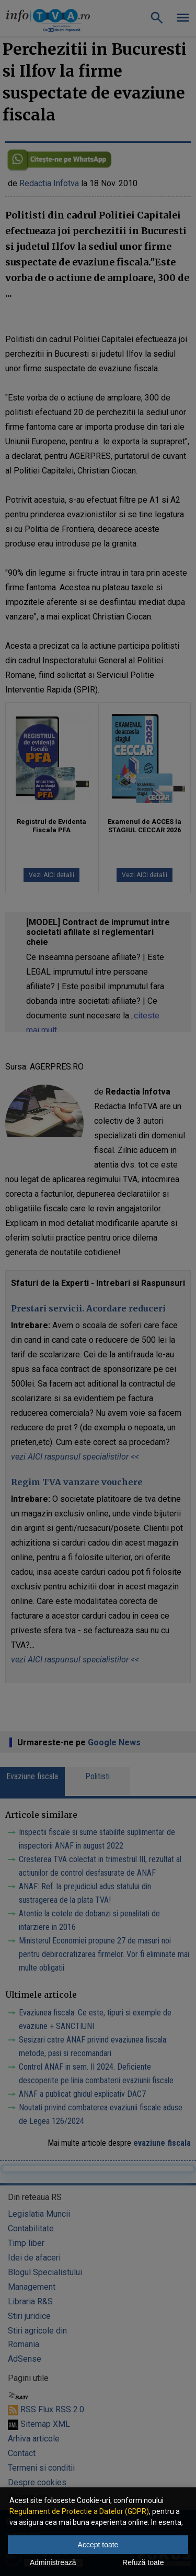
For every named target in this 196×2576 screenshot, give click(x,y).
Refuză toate (143, 2562)
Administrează (53, 2562)
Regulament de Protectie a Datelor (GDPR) (79, 2511)
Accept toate (98, 2545)
